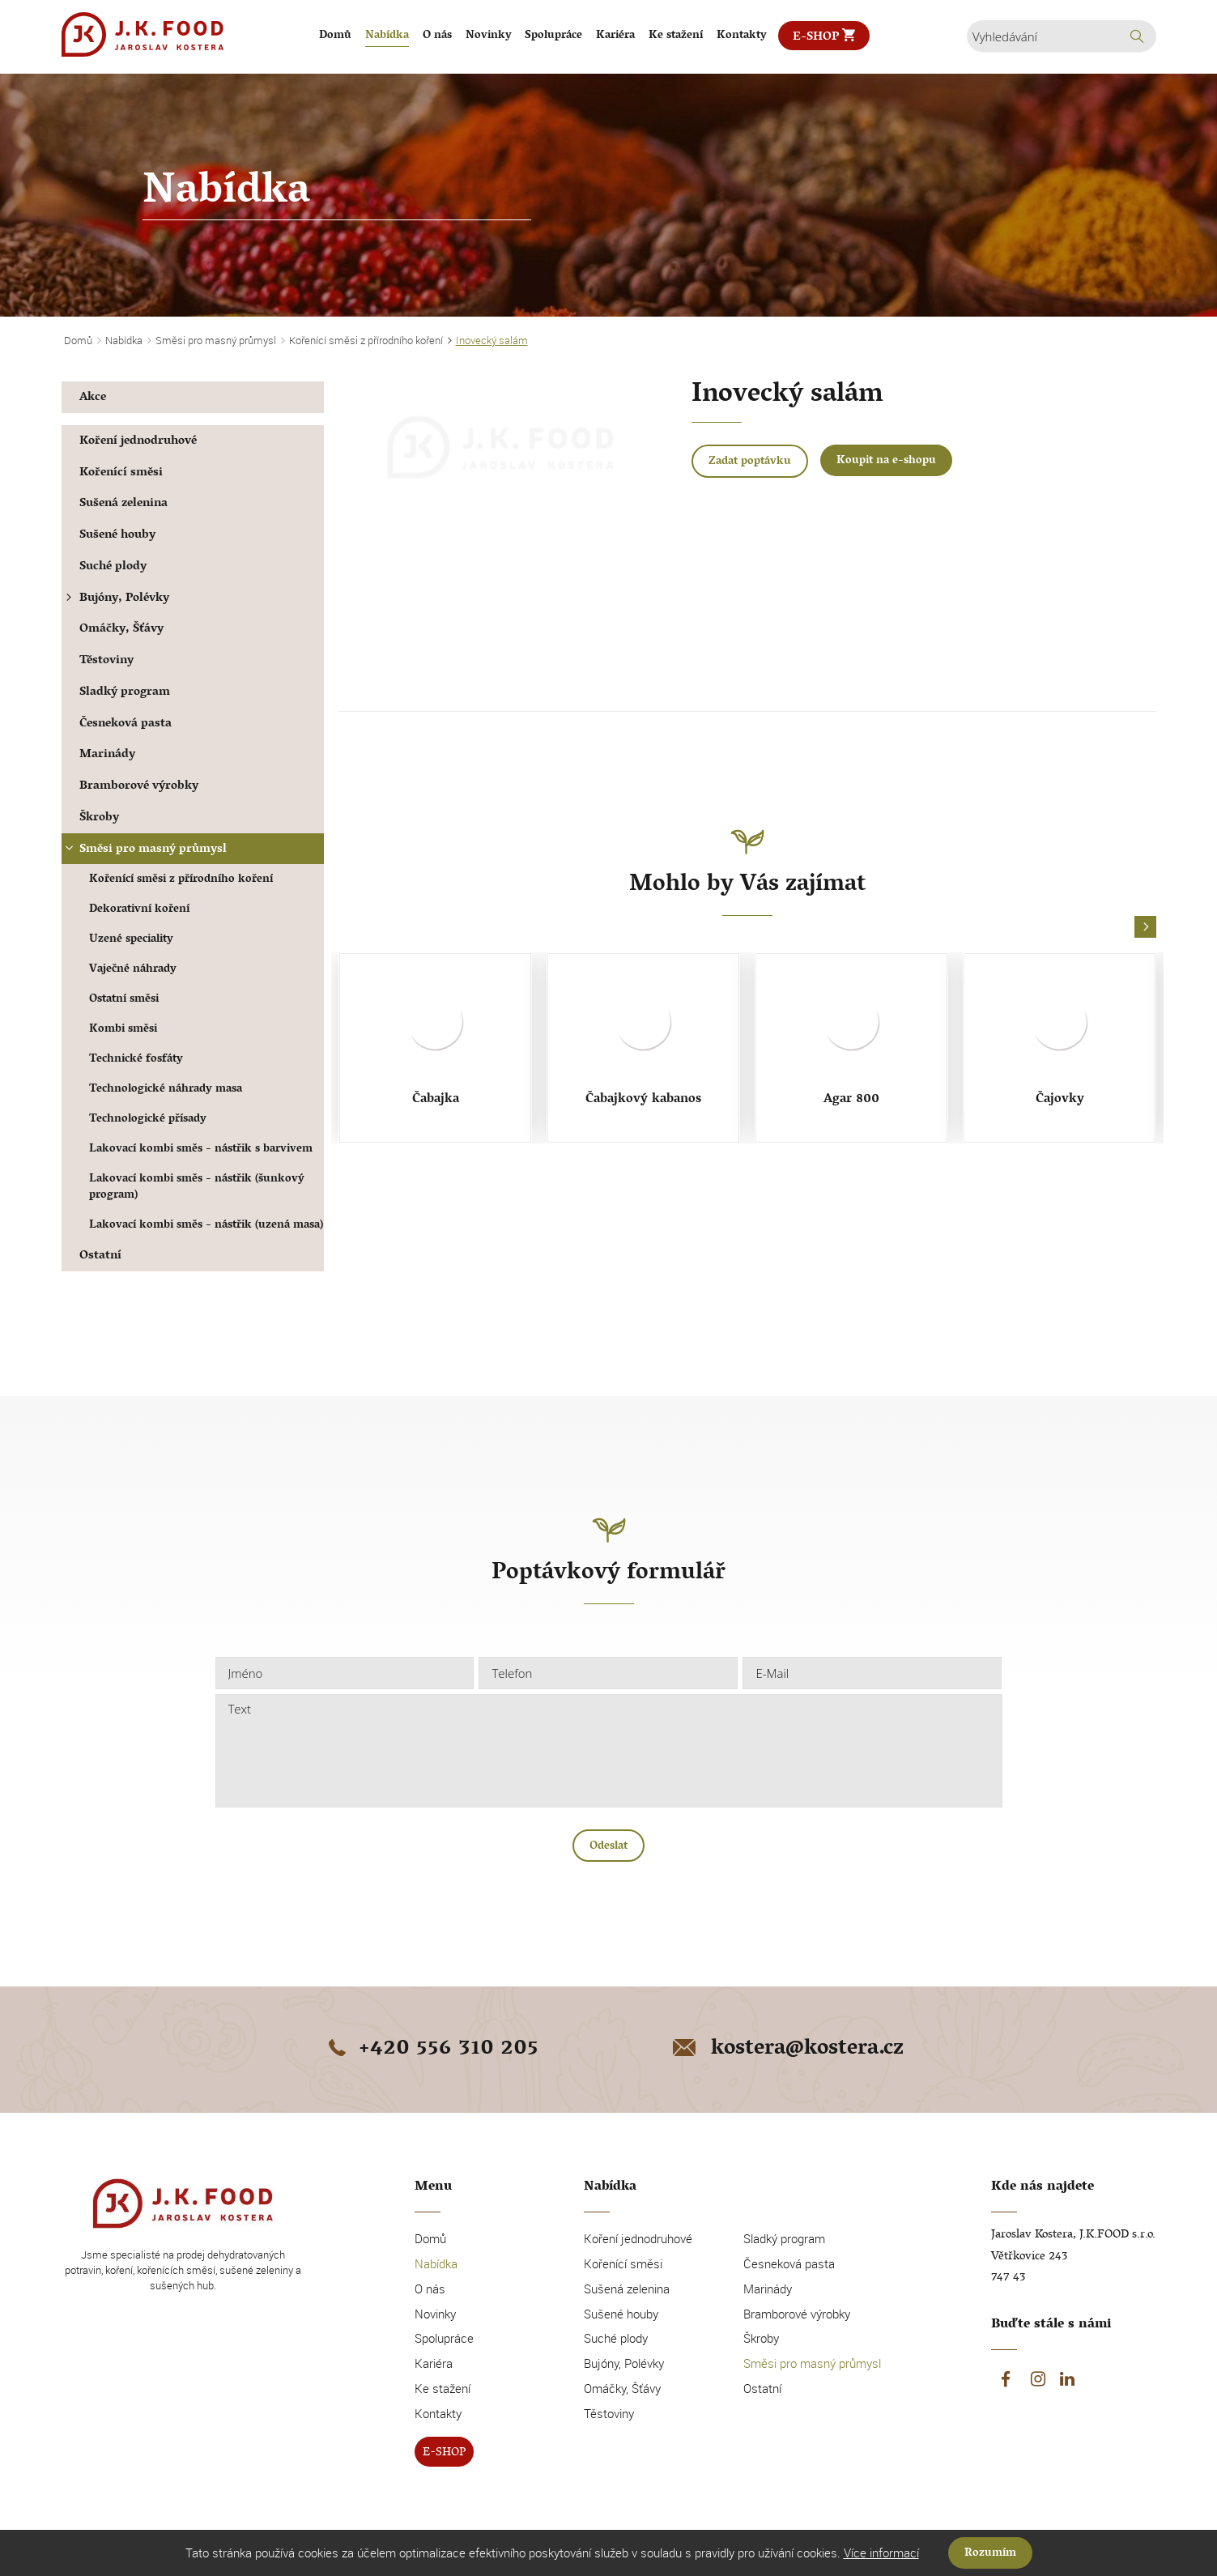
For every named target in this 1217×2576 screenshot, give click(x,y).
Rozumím (990, 2554)
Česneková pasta (125, 724)
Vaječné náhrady (133, 970)
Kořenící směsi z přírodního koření (181, 880)
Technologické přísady (147, 1119)
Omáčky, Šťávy (121, 630)
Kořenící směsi (121, 473)
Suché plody (113, 567)
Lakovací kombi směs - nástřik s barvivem (201, 1149)
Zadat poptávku (749, 462)
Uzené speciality (131, 940)
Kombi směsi (123, 1030)
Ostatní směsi (124, 1000)
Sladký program (124, 693)
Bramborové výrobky (138, 787)
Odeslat (608, 1847)
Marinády (107, 755)
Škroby (99, 818)
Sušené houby (117, 536)
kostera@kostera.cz (787, 2049)
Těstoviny (106, 661)
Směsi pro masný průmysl (145, 850)
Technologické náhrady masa (165, 1089)
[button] (1145, 927)
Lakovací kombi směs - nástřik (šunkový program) (196, 1187)
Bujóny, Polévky (116, 599)
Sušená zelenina (123, 504)
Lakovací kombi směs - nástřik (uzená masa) (206, 1226)
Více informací (881, 2552)
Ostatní (100, 1256)
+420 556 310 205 (430, 2049)
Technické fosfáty (136, 1060)
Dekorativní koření (139, 910)
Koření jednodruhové (138, 442)
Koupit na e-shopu (886, 461)
